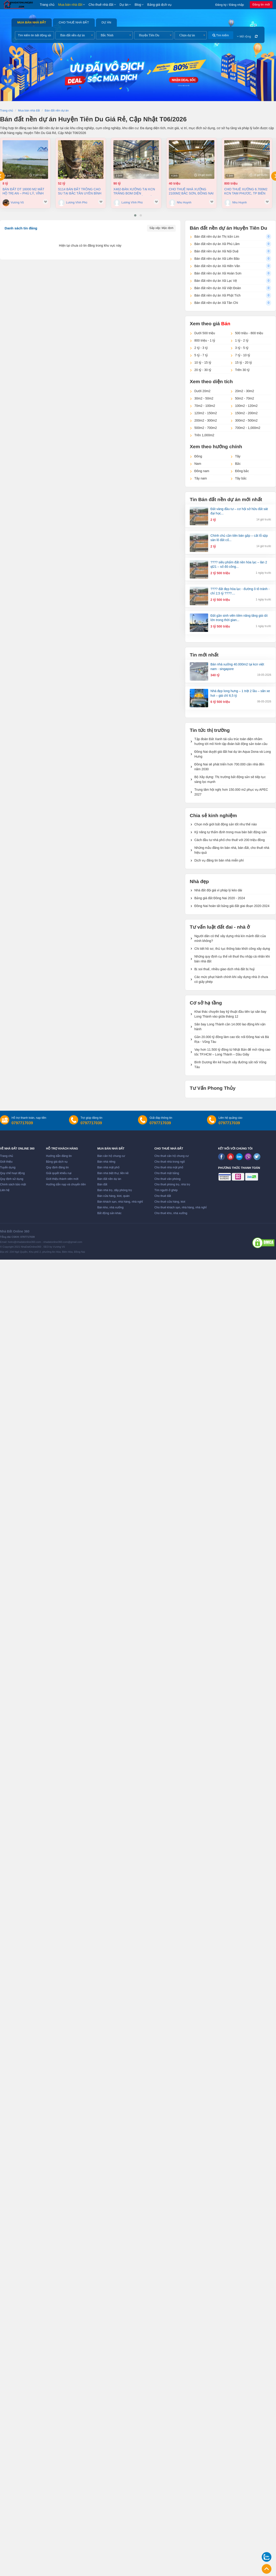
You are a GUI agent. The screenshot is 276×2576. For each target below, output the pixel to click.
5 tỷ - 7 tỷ (201, 355)
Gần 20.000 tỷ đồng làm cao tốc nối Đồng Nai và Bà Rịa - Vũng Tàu (231, 1039)
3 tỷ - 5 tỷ (241, 348)
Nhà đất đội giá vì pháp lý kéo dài (218, 890)
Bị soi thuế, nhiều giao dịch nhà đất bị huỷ (224, 969)
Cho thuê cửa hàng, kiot (169, 1201)
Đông (198, 456)
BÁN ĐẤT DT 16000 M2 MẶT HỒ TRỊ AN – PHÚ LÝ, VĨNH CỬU (23, 191)
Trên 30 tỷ (242, 370)
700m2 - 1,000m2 (247, 428)
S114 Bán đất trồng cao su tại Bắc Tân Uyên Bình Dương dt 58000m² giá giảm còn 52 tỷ (79, 191)
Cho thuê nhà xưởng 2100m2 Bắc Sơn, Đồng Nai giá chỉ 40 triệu (191, 191)
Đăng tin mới (261, 4)
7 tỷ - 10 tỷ (242, 355)
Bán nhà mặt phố (108, 1167)
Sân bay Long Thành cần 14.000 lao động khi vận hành (229, 1026)
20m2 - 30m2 (244, 391)
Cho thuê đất (162, 1196)
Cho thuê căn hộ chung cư (171, 1156)
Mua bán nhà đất (70, 4)
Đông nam (201, 471)
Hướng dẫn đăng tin (59, 1156)
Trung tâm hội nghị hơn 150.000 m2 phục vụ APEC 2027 (231, 792)
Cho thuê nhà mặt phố (168, 1167)
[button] (135, 215)
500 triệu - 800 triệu (249, 333)
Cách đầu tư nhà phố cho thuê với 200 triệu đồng (229, 840)
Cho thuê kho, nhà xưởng (170, 1213)
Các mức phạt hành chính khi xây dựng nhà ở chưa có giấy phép (231, 979)
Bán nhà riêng (106, 1161)
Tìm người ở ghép (166, 1190)
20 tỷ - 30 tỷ (202, 370)
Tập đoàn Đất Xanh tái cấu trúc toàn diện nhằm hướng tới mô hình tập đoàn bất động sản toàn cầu (230, 741)
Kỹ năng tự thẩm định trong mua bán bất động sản (230, 832)
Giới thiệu (6, 1161)
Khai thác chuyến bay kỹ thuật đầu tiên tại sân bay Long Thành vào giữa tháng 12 (230, 1014)
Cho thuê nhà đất (101, 4)
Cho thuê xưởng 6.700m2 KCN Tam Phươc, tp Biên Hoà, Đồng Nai (245, 191)
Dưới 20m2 (202, 391)
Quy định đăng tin (57, 1167)
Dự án (124, 4)
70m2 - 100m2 (204, 406)
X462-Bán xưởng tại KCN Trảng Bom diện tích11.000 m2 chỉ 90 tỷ (134, 191)
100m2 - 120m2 (246, 406)
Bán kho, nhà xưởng (110, 1207)
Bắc (238, 463)
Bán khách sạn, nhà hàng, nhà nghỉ (120, 1201)
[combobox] (75, 35)
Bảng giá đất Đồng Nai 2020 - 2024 (219, 898)
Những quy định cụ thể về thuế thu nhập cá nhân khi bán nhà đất (232, 959)
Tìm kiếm (221, 35)
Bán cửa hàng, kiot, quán (113, 1196)
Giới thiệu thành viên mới (62, 1179)
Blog (138, 4)
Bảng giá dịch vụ (159, 4)
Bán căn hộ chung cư (111, 1156)
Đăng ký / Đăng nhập (229, 4)
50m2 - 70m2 (244, 398)
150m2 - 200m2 (246, 413)
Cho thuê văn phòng (167, 1179)
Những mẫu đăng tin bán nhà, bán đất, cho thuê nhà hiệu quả (231, 850)
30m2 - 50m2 (203, 398)
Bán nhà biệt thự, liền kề (113, 1173)
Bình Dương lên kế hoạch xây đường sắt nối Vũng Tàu (230, 1064)
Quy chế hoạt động (12, 1173)
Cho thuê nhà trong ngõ (169, 1161)
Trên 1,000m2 (204, 435)
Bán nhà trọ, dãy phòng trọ (114, 1190)
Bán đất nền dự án (109, 1179)
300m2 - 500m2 (246, 420)
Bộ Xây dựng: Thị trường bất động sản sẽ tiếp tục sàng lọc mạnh (230, 779)
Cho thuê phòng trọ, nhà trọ (172, 1184)
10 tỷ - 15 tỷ (202, 362)
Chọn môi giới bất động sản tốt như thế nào (225, 824)
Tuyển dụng (7, 1167)
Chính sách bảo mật (13, 1184)
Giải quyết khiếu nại (59, 1173)
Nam (197, 463)
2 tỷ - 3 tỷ (201, 348)
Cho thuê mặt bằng (166, 1173)
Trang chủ (47, 4)
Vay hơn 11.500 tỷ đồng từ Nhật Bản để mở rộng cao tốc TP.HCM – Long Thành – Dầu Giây (232, 1052)
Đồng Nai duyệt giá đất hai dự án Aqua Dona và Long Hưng (232, 754)
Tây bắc (241, 478)
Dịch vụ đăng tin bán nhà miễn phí (219, 860)
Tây (237, 456)
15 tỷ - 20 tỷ (243, 362)
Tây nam (200, 478)
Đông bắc (242, 471)
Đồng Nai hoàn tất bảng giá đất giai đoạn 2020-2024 (231, 906)
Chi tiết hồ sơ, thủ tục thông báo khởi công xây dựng (232, 948)
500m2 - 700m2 (205, 428)
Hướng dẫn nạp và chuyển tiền (66, 1184)
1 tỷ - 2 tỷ (241, 340)
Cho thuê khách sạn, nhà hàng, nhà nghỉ (180, 1207)
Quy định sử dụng (11, 1179)
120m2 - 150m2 (205, 413)
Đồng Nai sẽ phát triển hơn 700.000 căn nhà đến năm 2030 (229, 766)
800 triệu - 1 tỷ (204, 340)
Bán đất (102, 1184)
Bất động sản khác (109, 1213)
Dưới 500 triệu (204, 333)
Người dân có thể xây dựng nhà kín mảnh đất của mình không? (230, 938)
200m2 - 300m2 (205, 420)
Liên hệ (4, 1190)
